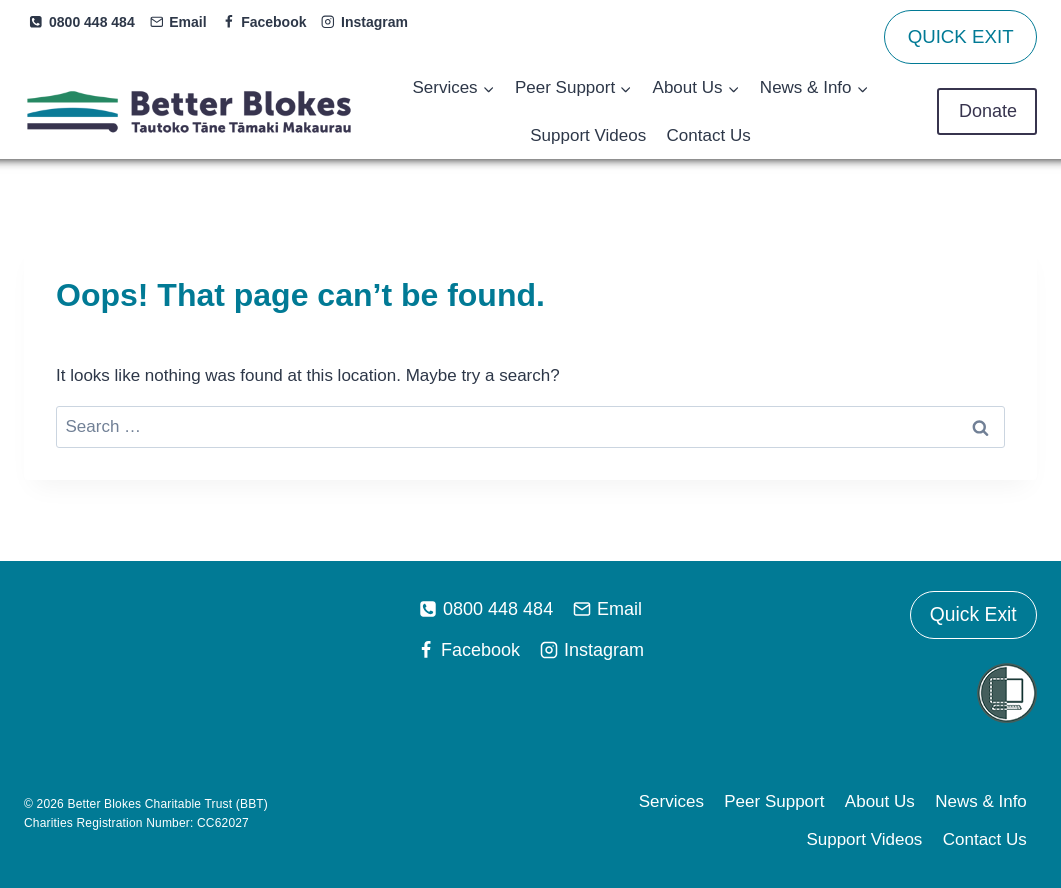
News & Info (981, 801)
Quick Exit (972, 615)
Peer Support (774, 801)
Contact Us (709, 135)
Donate (987, 111)
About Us (880, 801)
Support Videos (588, 135)
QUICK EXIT (961, 36)
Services (671, 801)
